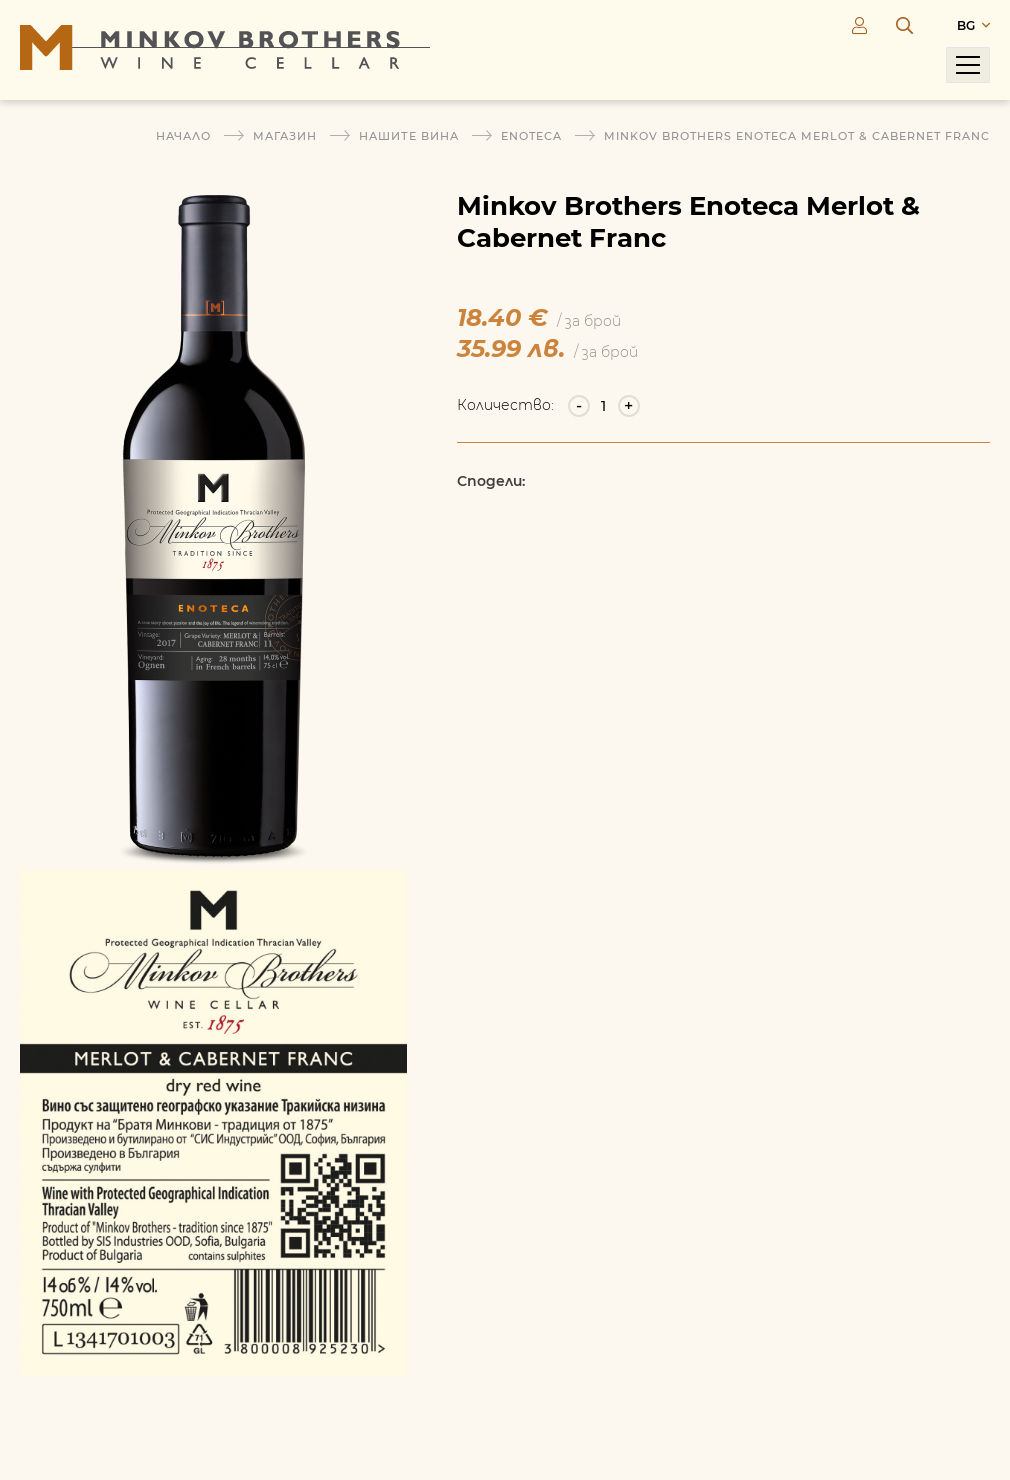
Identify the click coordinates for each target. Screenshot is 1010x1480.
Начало (183, 136)
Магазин (285, 136)
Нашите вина (409, 136)
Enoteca (531, 136)
